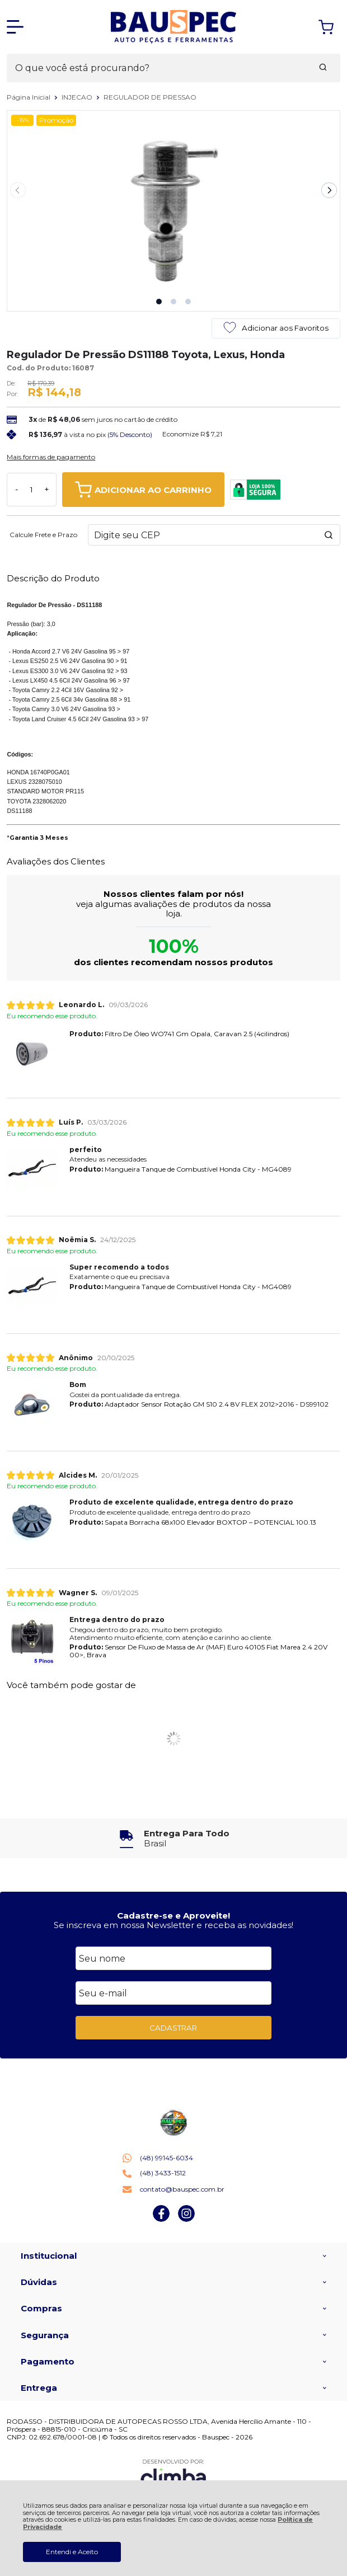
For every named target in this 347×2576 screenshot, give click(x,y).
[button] (159, 301)
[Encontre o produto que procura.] (323, 68)
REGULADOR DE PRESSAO (150, 97)
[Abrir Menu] (15, 27)
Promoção (56, 120)
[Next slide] (329, 190)
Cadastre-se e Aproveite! (173, 1915)
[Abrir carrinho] (326, 27)
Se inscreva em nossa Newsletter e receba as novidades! (173, 1925)
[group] (173, 1838)
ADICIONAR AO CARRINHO (143, 489)
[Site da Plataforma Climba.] (173, 2474)
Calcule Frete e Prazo (43, 535)
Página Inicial (29, 97)
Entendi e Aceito (72, 2551)
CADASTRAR (173, 2027)
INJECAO (78, 97)
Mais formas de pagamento (51, 457)
